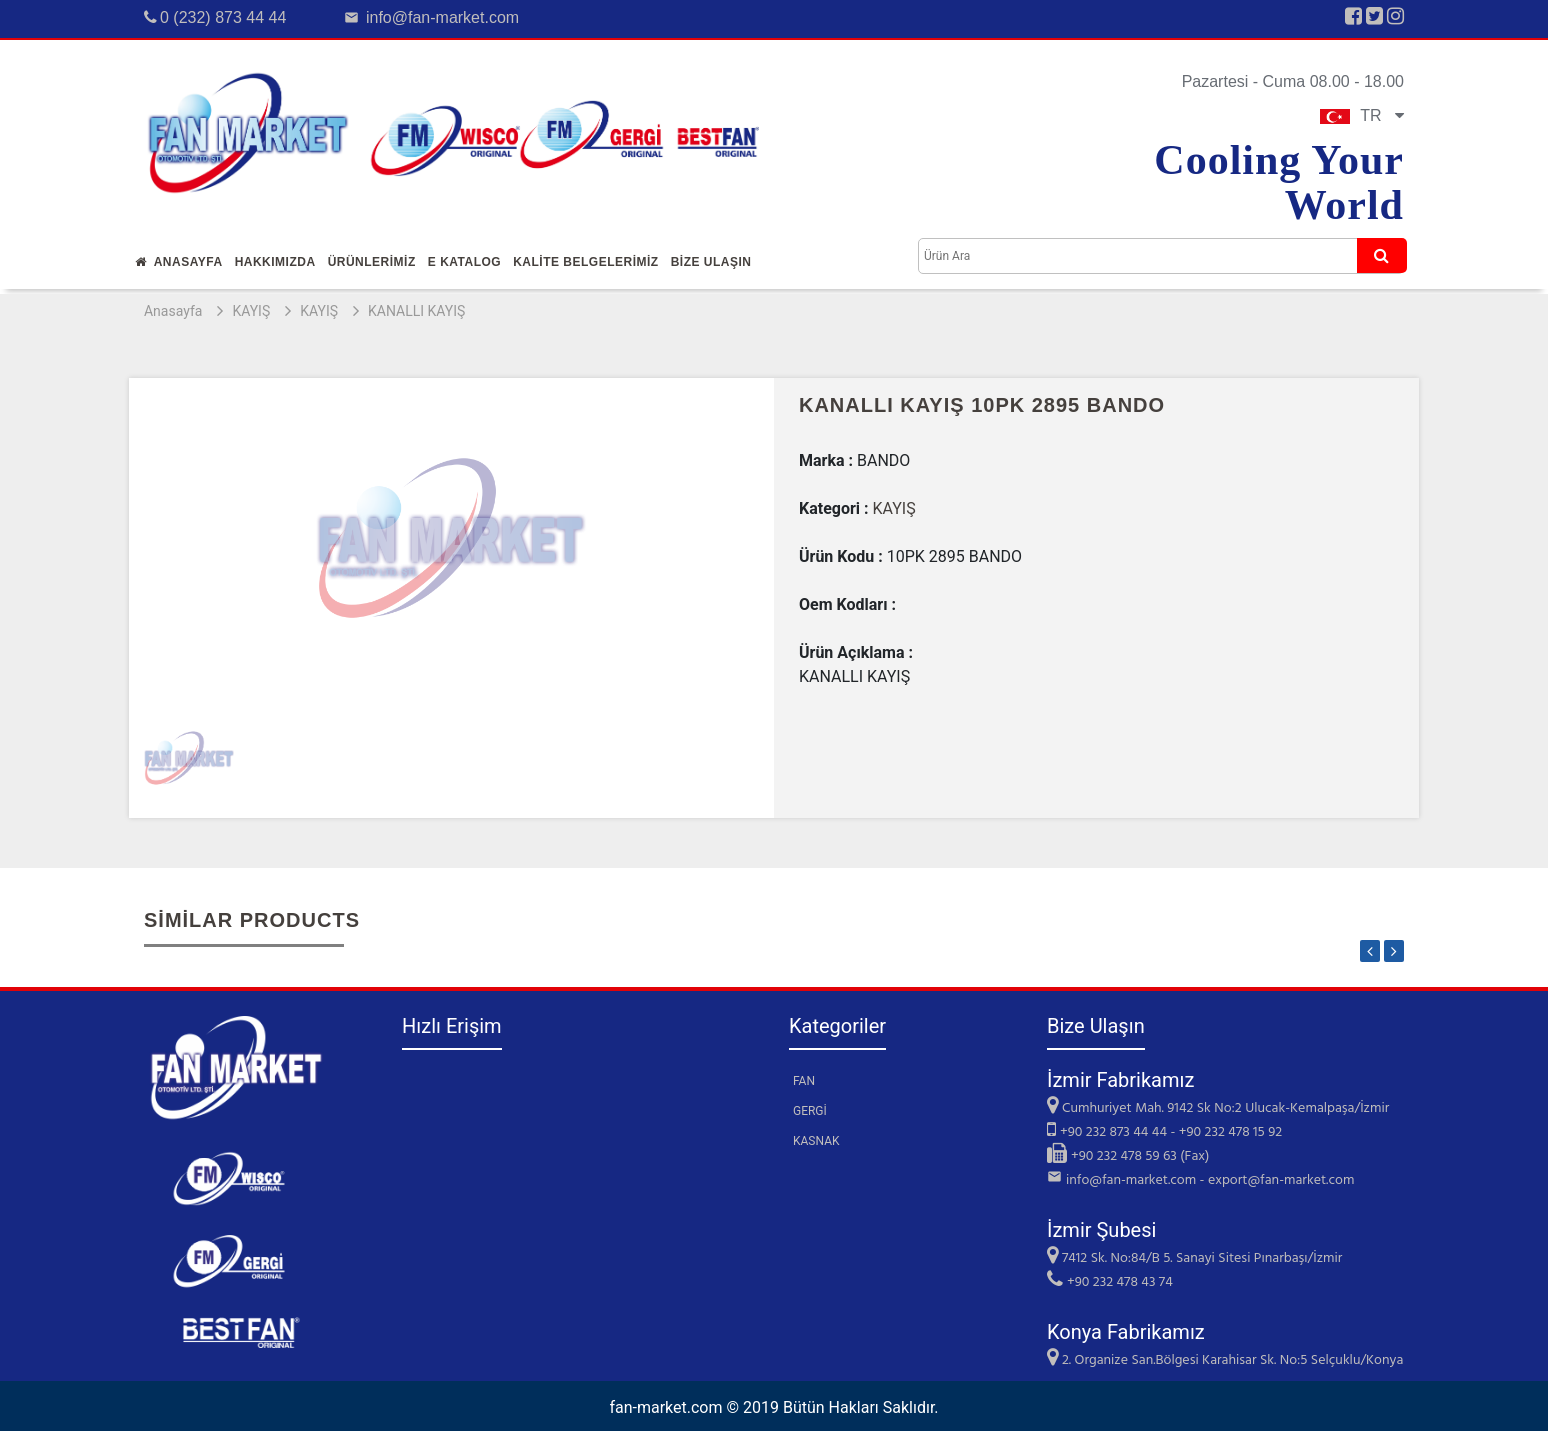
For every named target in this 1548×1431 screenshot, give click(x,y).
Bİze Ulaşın (711, 262)
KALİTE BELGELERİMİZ (586, 262)
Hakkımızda (275, 262)
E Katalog (464, 262)
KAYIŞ (251, 311)
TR (1362, 115)
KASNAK (816, 1141)
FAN (804, 1081)
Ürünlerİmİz (372, 262)
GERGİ (810, 1111)
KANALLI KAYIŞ (416, 311)
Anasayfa (179, 262)
